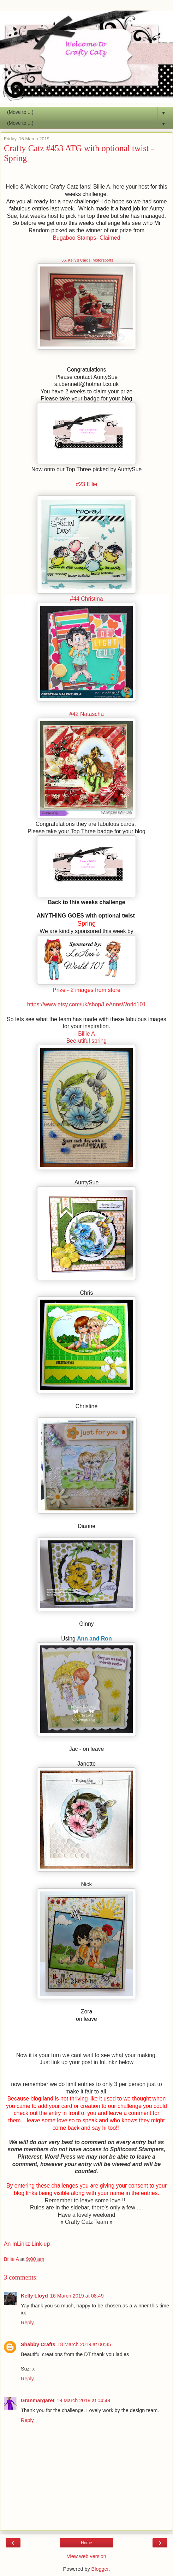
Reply (27, 2322)
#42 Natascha (86, 714)
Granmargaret (37, 2400)
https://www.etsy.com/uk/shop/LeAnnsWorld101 (86, 1004)
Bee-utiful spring (86, 1041)
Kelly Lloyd (34, 2296)
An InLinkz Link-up (27, 2244)
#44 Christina (86, 599)
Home (86, 2542)
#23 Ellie (86, 484)
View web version (86, 2556)
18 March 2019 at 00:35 (84, 2344)
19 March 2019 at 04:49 (83, 2400)
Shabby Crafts (38, 2344)
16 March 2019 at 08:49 (77, 2296)
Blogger (100, 2569)
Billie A (86, 1034)
